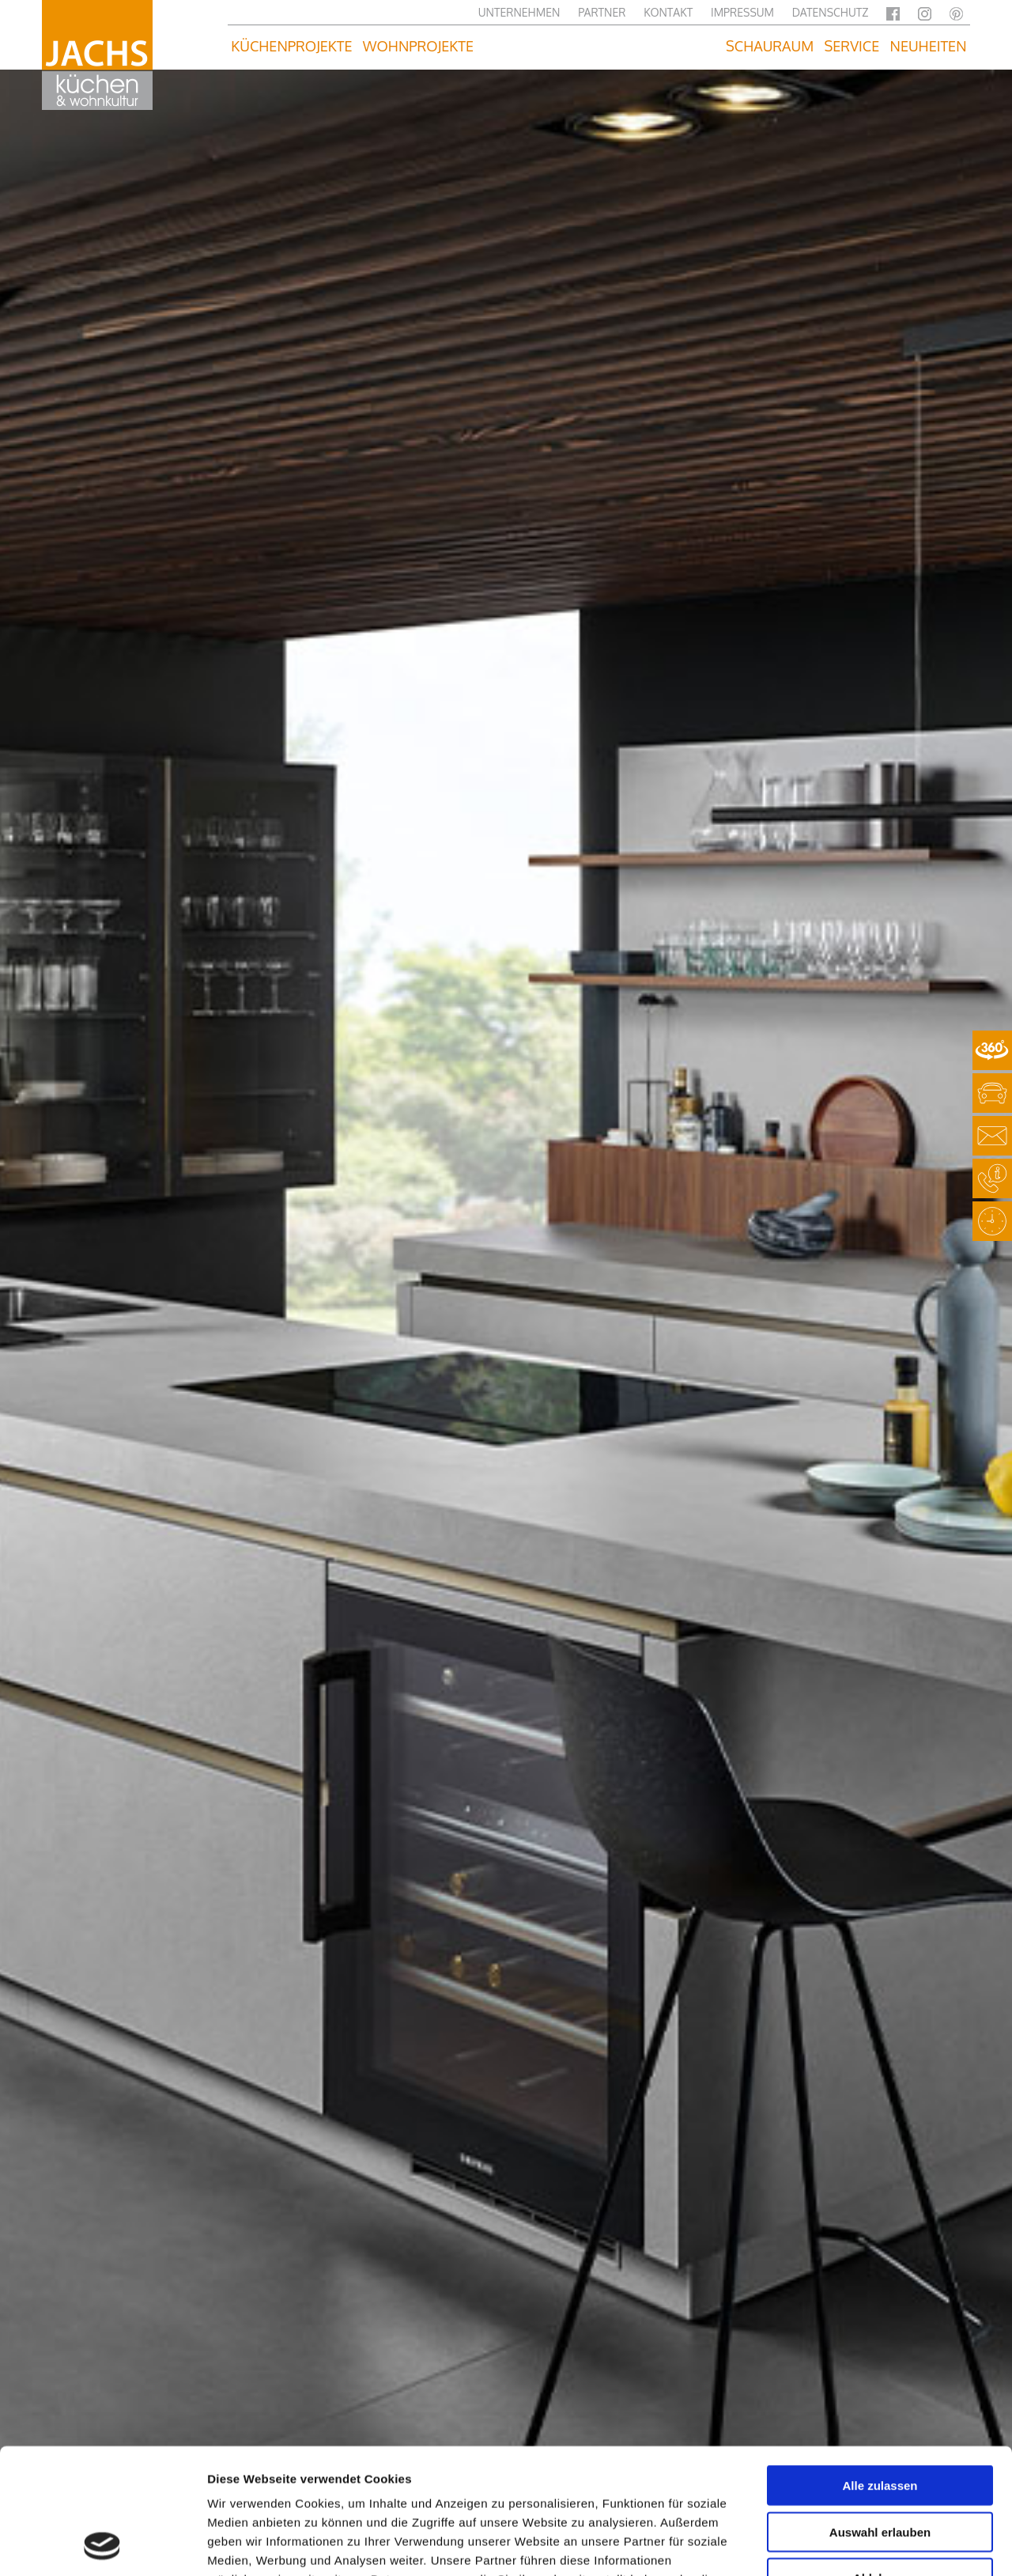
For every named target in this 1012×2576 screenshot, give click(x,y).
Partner (601, 12)
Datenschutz (830, 12)
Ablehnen (880, 2460)
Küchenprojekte (291, 46)
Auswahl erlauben (880, 2414)
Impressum (742, 12)
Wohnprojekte (418, 46)
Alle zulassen (879, 2367)
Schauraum (770, 46)
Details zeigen (841, 2544)
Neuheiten (928, 46)
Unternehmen (519, 12)
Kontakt (668, 12)
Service (852, 46)
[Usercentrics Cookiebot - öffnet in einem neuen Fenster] (102, 2545)
